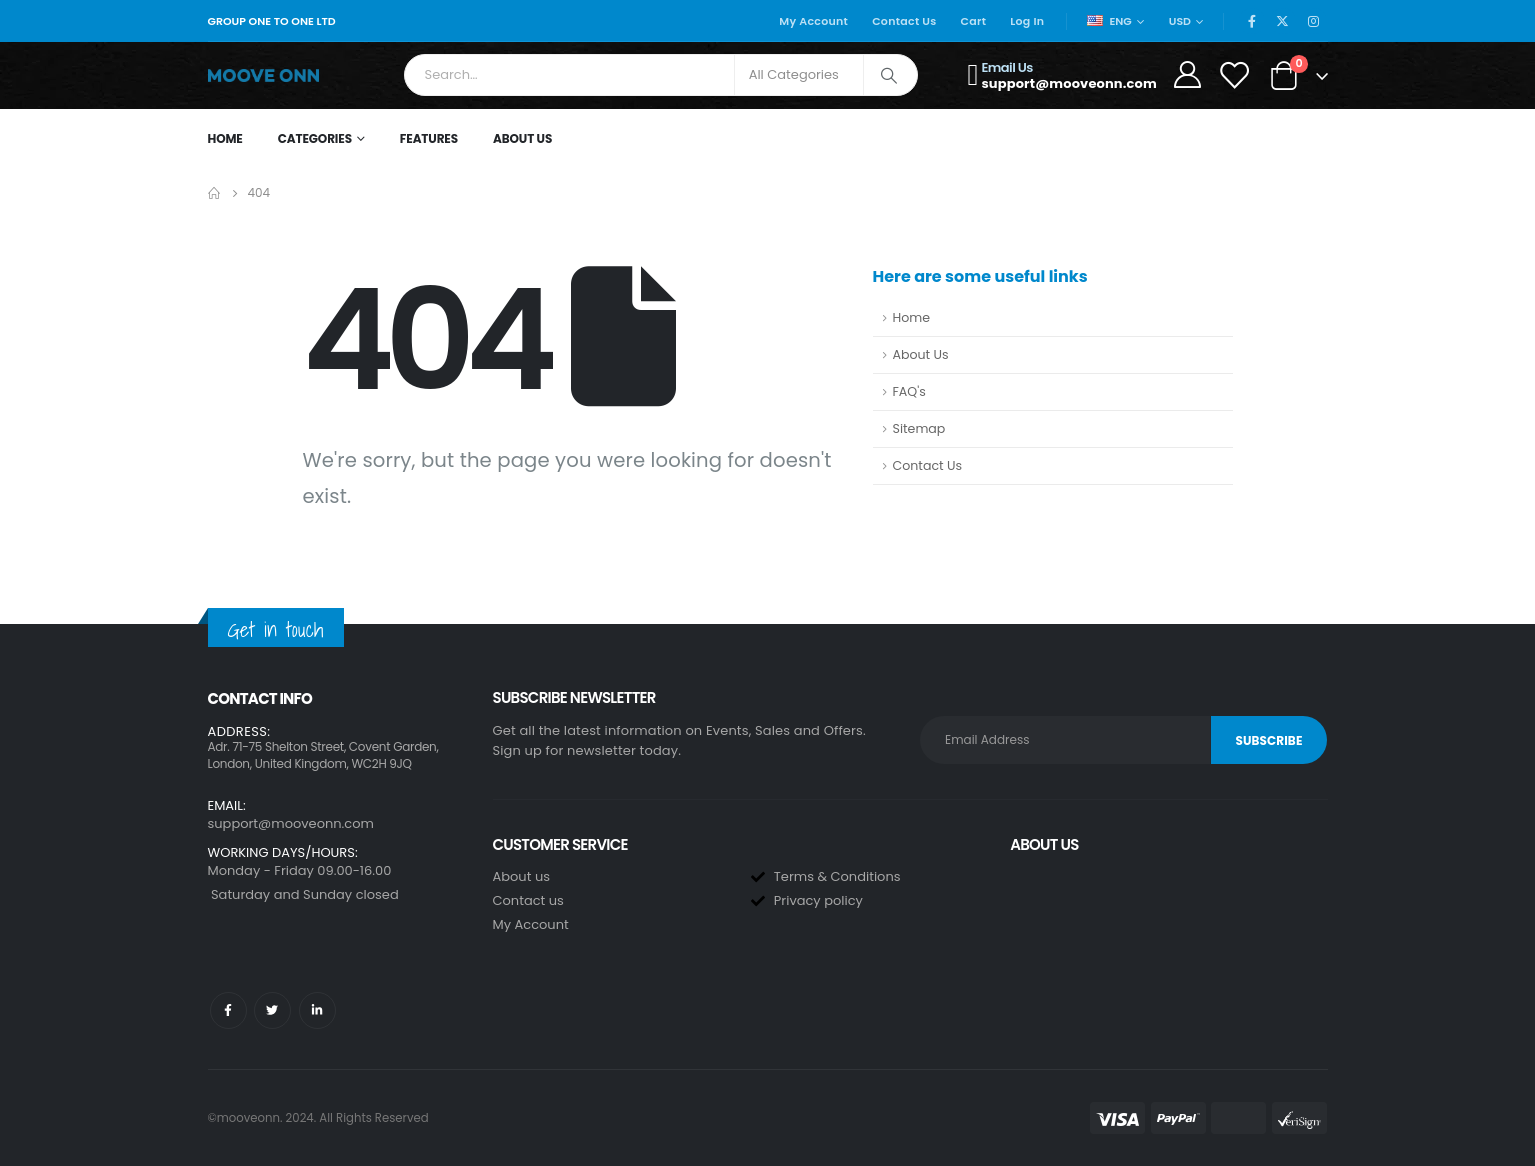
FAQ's (909, 391)
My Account (813, 21)
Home (225, 138)
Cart (974, 21)
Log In (1027, 21)
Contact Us (904, 21)
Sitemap (919, 428)
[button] (340, 780)
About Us (522, 138)
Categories (315, 138)
